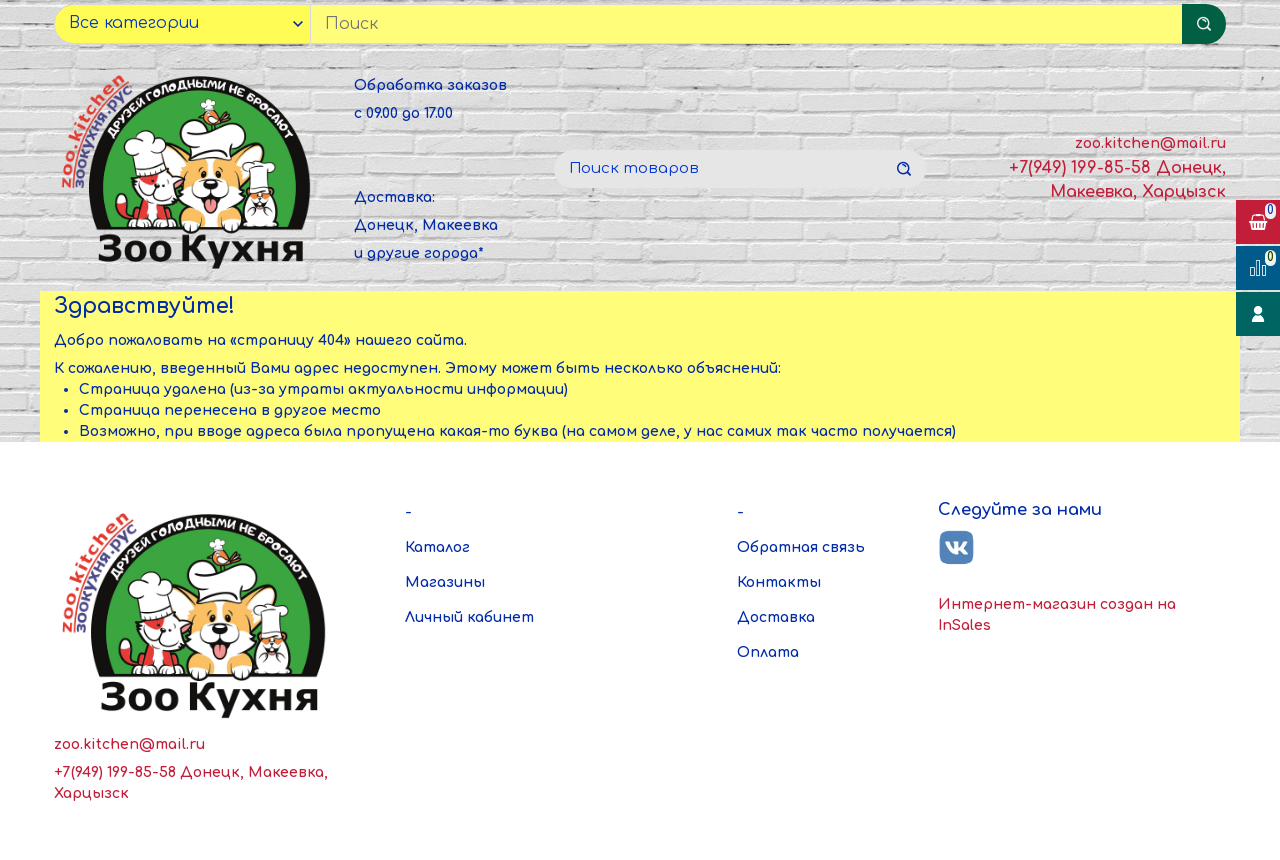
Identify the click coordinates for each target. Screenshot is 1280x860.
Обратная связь (801, 547)
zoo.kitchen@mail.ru (1150, 143)
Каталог (437, 547)
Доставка (776, 617)
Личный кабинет (469, 617)
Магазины (445, 582)
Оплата (768, 652)
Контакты (779, 582)
